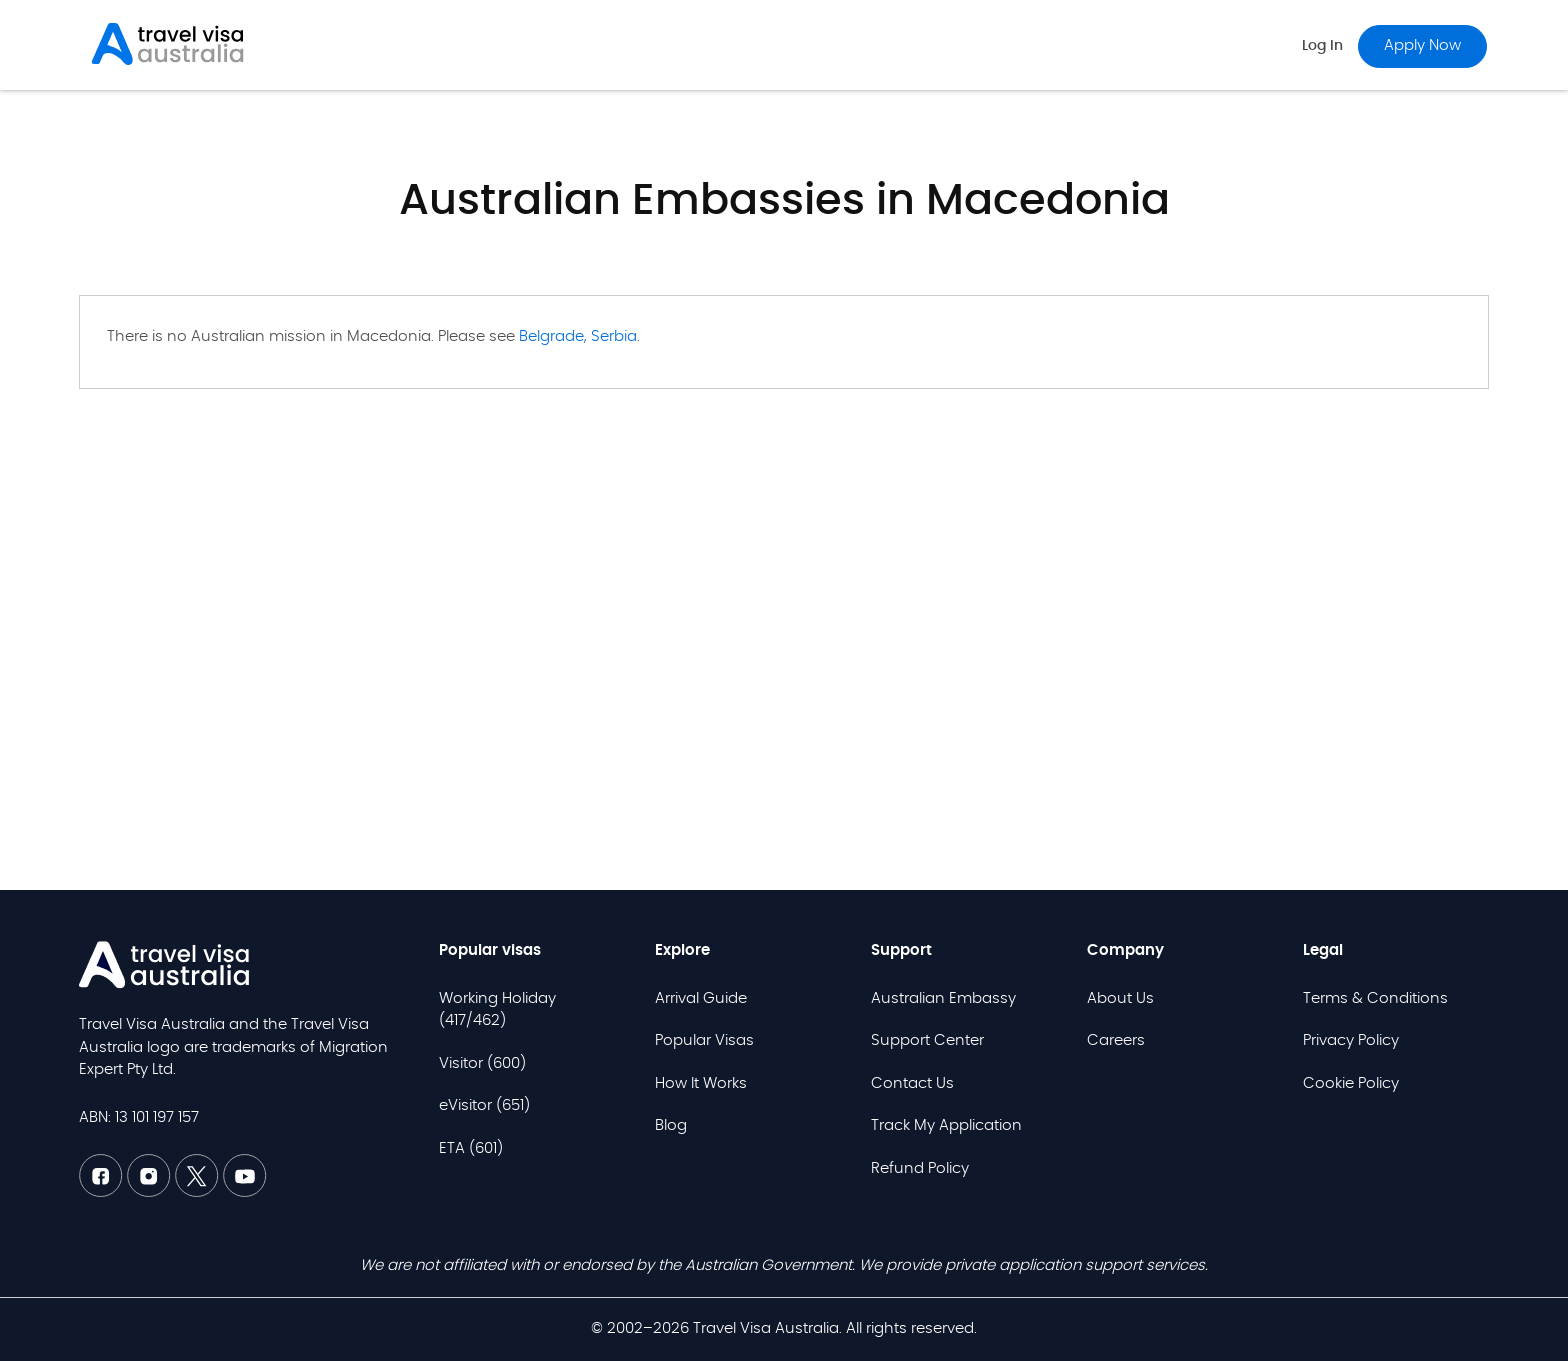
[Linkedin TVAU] (151, 1192)
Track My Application (946, 1125)
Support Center (927, 1040)
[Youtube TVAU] (245, 1192)
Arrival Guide (701, 998)
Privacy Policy (1351, 1040)
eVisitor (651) (484, 1105)
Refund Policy (920, 1168)
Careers (1116, 1040)
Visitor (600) (482, 1063)
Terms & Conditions (1375, 998)
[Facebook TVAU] (103, 1192)
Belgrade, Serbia (578, 336)
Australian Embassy (943, 998)
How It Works (701, 1083)
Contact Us (912, 1083)
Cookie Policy (1351, 1083)
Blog (671, 1125)
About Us (1120, 998)
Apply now (1422, 45)
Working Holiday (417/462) (497, 1010)
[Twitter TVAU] (199, 1192)
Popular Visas (704, 1040)
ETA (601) (471, 1148)
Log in (1322, 46)
